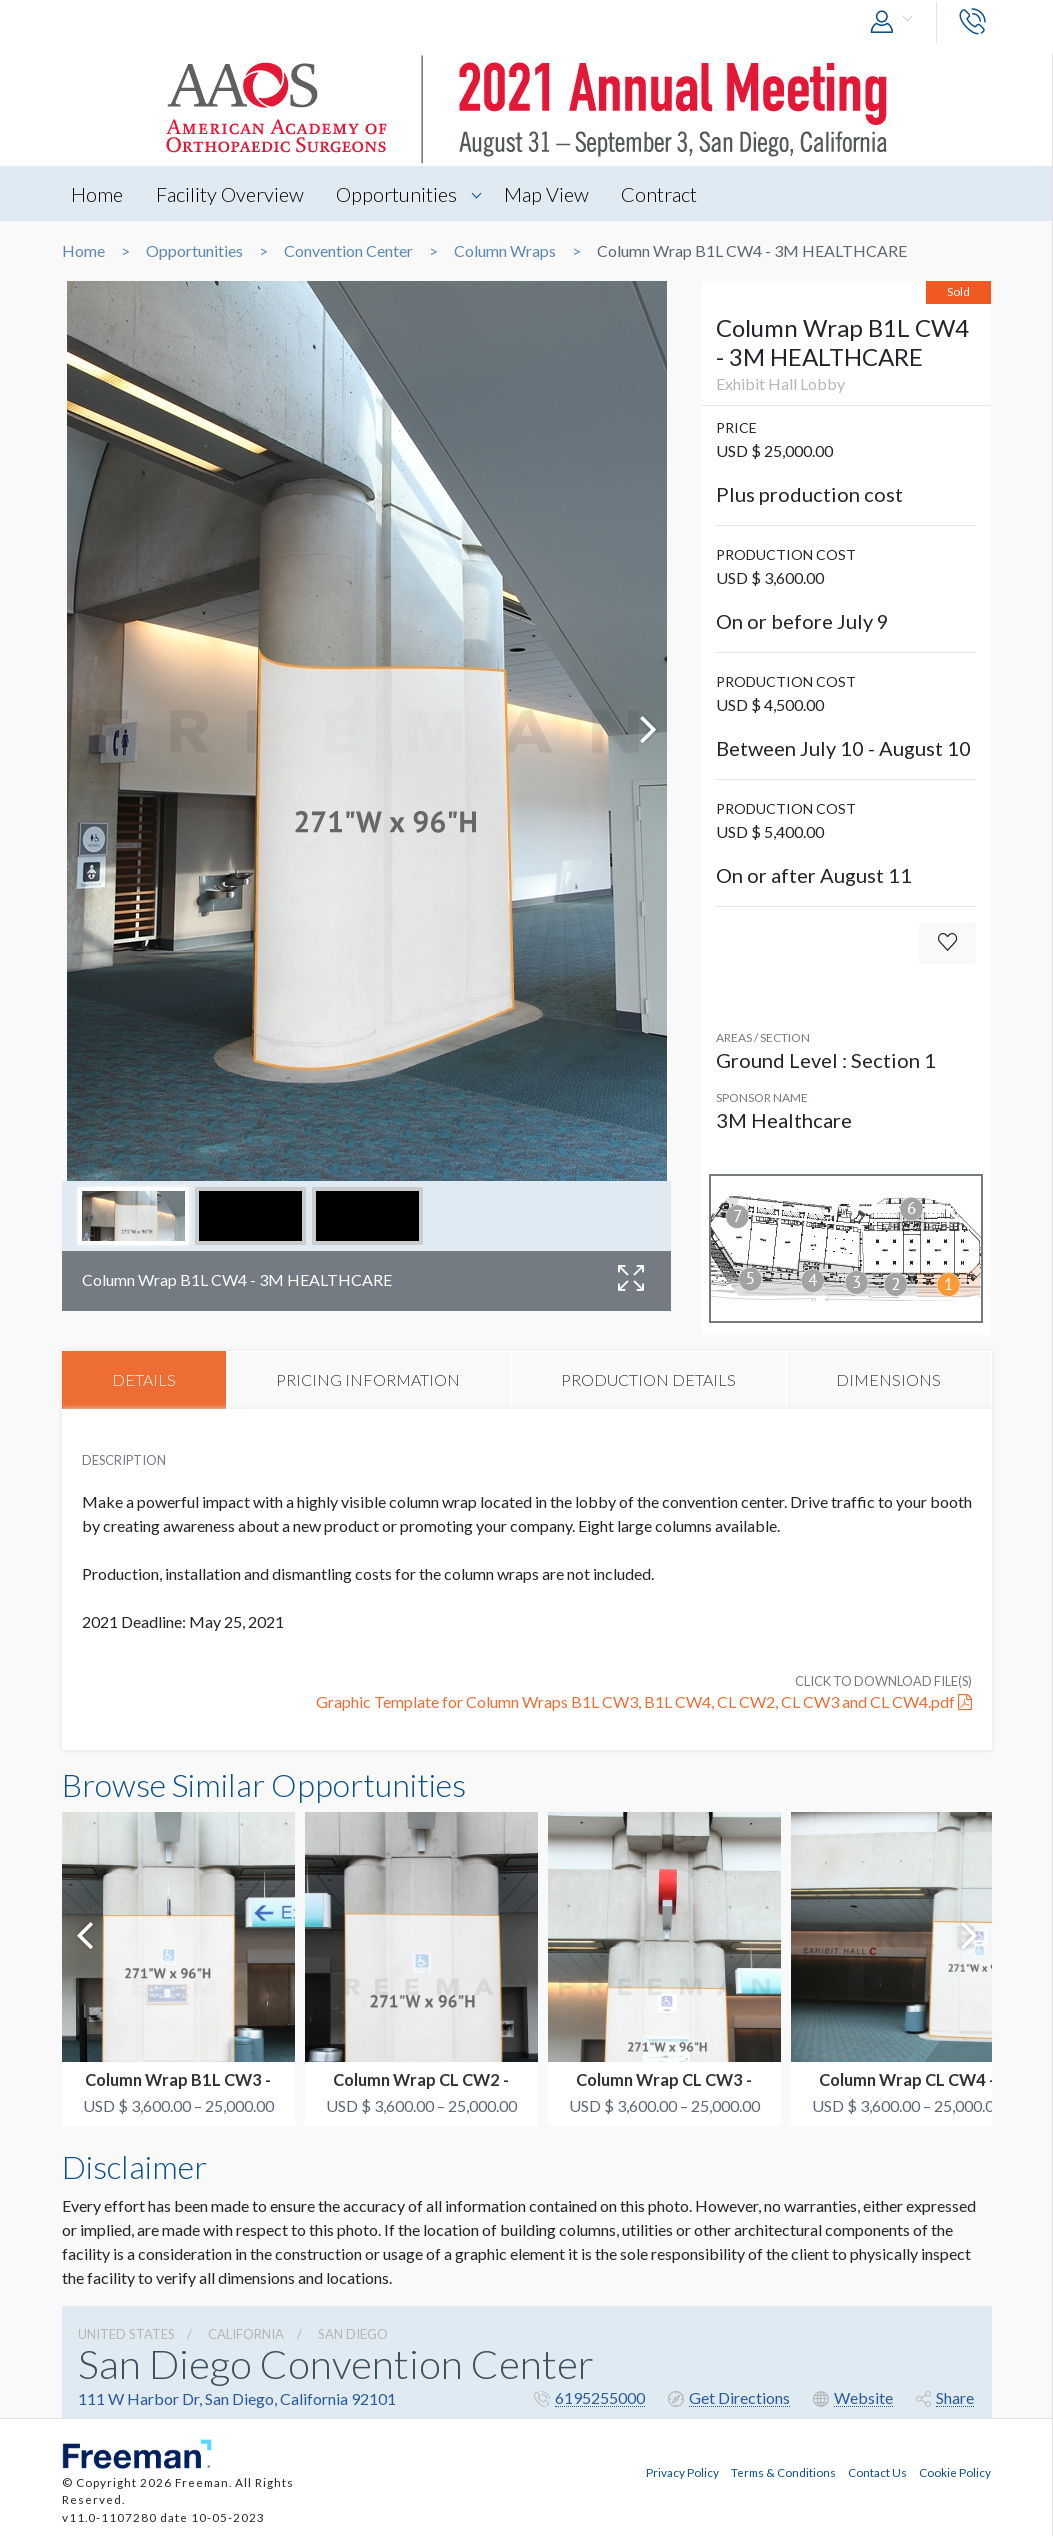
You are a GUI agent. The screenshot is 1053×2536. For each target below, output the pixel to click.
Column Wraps (505, 251)
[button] (896, 22)
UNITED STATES (126, 2335)
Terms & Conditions (783, 2472)
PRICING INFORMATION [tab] (368, 1379)
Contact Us (877, 2472)
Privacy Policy (682, 2472)
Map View (549, 194)
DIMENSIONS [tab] (888, 1379)
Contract (663, 194)
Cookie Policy (955, 2472)
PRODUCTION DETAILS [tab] (648, 1379)
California (246, 2335)
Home (98, 194)
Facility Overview (231, 194)
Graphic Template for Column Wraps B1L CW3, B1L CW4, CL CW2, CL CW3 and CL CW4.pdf (644, 1701)
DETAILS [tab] (144, 1379)
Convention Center (348, 251)
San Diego (353, 2335)
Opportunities (398, 194)
